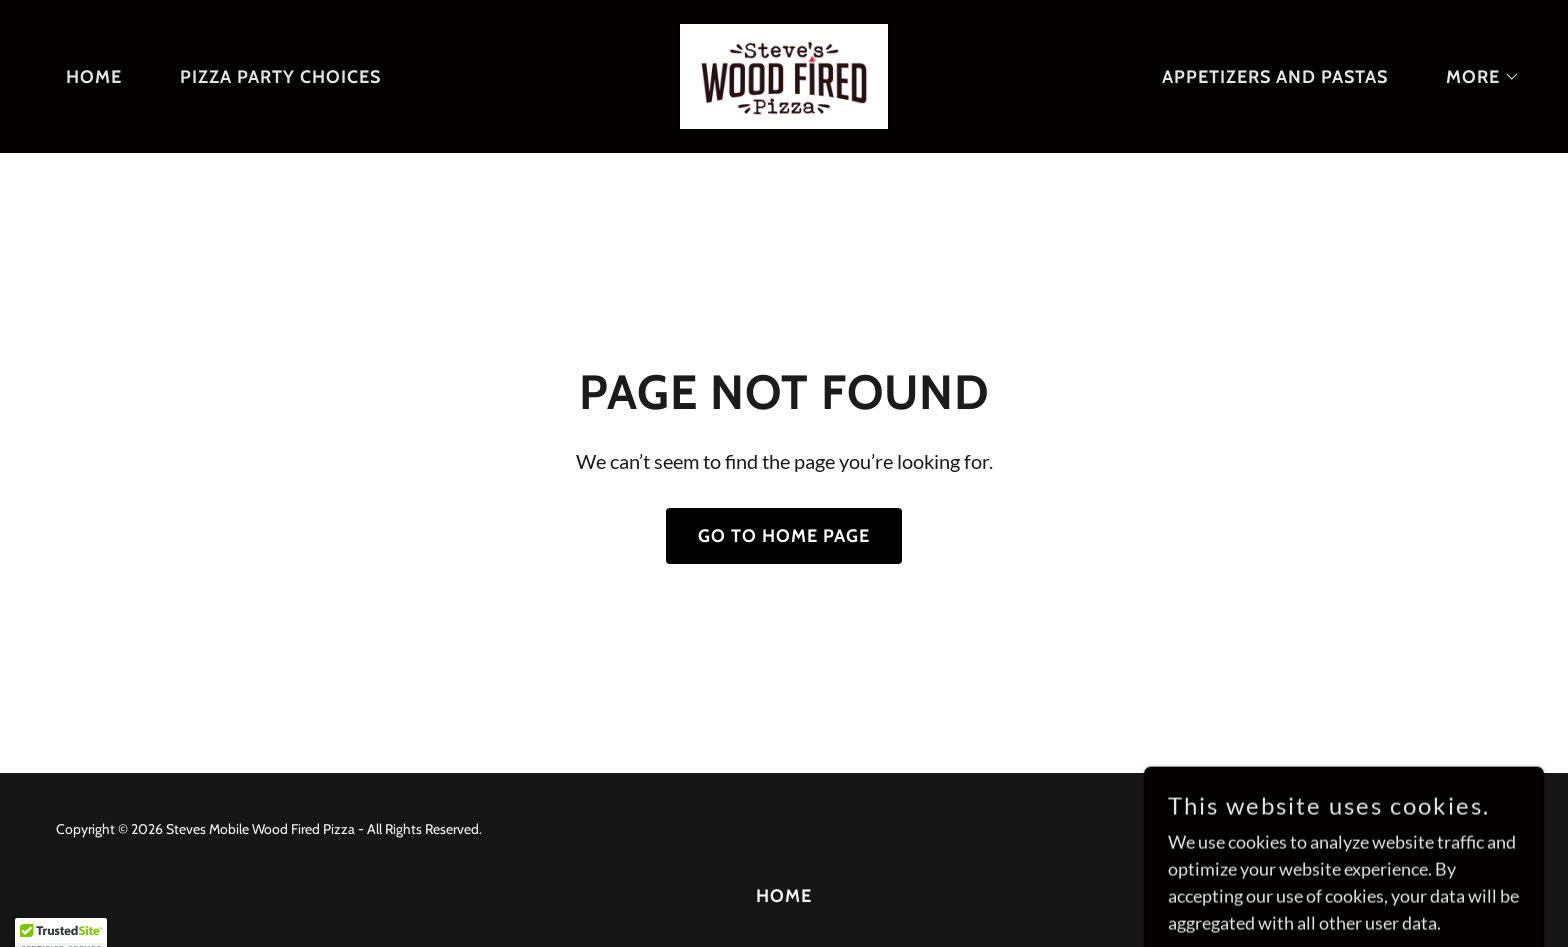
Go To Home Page (784, 536)
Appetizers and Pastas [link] (1275, 77)
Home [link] (94, 77)
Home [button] (784, 896)
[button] (1474, 77)
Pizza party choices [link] (280, 77)
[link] (784, 74)
